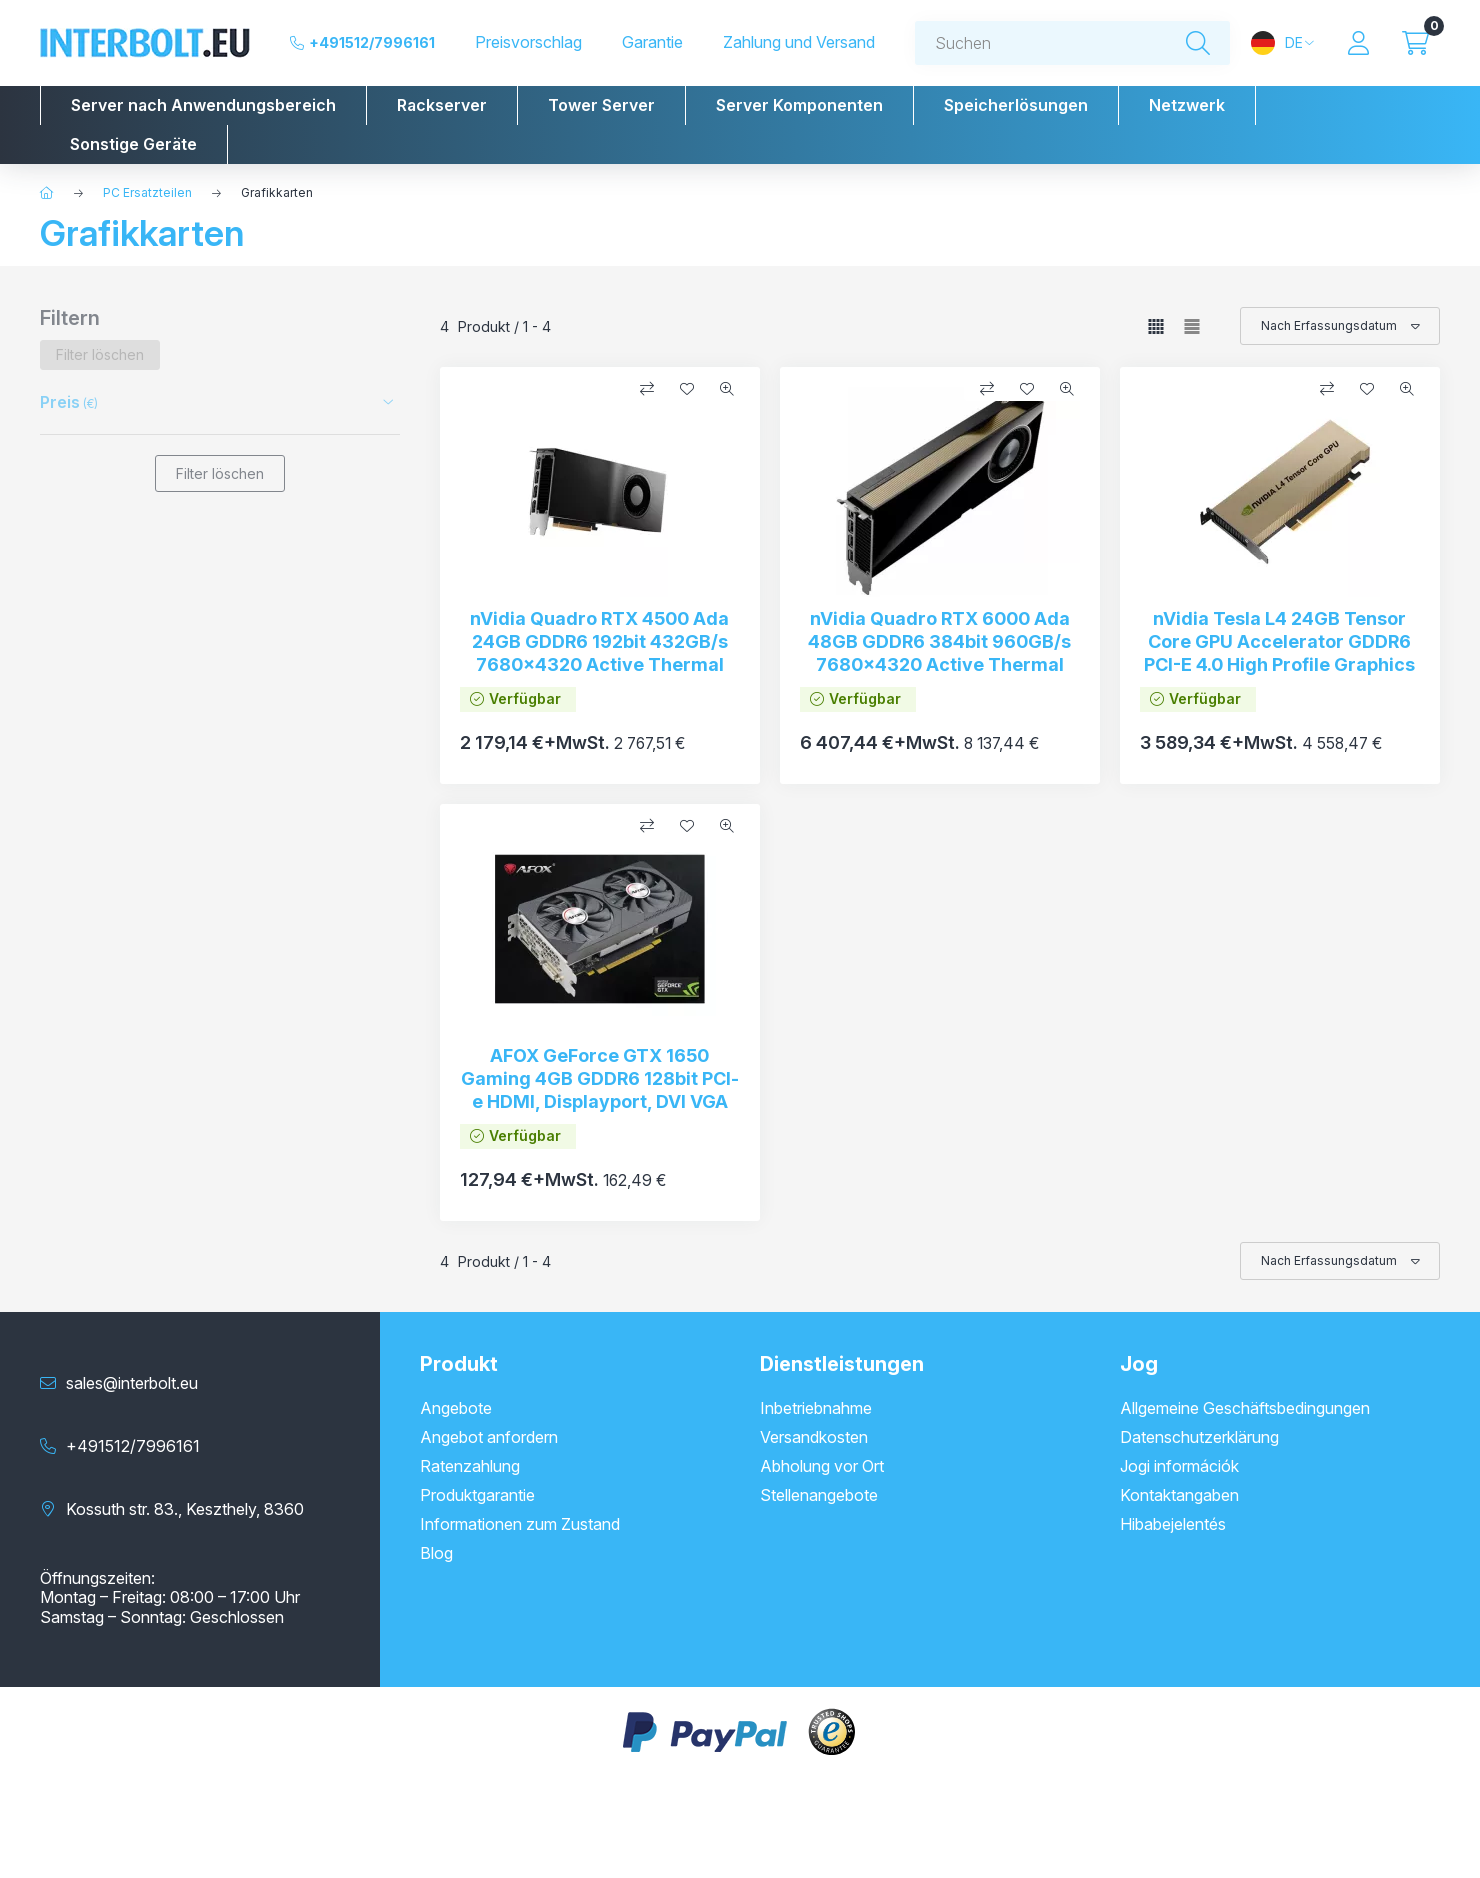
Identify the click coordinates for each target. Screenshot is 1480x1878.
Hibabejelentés (1173, 1524)
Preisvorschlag (528, 42)
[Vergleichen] (647, 389)
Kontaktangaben (1179, 1495)
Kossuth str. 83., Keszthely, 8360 (185, 1509)
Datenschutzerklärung (1199, 1437)
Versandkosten (814, 1437)
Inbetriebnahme (816, 1408)
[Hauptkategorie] (47, 193)
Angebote (456, 1408)
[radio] (1192, 326)
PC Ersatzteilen (147, 192)
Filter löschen (220, 473)
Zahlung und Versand (799, 42)
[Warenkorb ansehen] (1415, 43)
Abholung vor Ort (822, 1466)
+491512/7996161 (372, 42)
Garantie (652, 42)
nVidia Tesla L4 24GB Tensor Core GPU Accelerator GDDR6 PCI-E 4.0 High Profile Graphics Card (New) (1279, 653)
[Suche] (1198, 43)
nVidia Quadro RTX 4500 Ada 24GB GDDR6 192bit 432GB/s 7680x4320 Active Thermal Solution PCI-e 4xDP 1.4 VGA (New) (599, 665)
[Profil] (1358, 43)
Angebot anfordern (489, 1437)
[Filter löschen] (100, 355)
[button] (203, 105)
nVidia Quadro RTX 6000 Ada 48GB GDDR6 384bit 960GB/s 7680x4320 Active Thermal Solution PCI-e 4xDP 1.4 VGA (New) (939, 665)
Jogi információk (1179, 1466)
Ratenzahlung (470, 1466)
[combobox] (1072, 43)
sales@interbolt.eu (132, 1383)
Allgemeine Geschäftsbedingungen (1245, 1408)
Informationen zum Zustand (520, 1524)
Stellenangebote (819, 1495)
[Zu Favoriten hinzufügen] (687, 389)
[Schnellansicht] (727, 389)
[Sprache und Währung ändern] (1282, 43)
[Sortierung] (1340, 326)
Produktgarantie (477, 1495)
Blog (436, 1553)
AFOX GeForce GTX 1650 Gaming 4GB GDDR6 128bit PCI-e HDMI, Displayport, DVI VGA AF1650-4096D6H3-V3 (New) (600, 1090)
